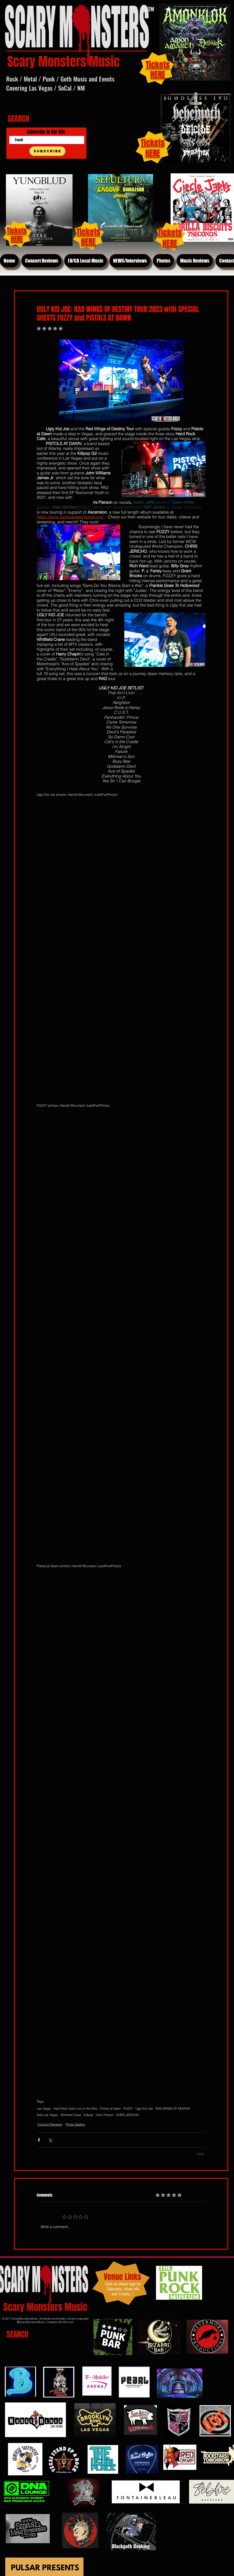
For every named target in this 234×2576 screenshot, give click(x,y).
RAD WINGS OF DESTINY (173, 2108)
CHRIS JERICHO (127, 2115)
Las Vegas (44, 2108)
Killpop (88, 2115)
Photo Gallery (75, 2124)
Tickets (153, 143)
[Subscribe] (47, 151)
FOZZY (128, 2108)
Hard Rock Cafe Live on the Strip (75, 2108)
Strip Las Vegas (47, 2115)
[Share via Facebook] (39, 2140)
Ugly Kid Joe (144, 2108)
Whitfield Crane (71, 2115)
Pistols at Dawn (110, 2108)
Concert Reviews (50, 2124)
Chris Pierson (104, 2115)
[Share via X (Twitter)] (50, 2140)
